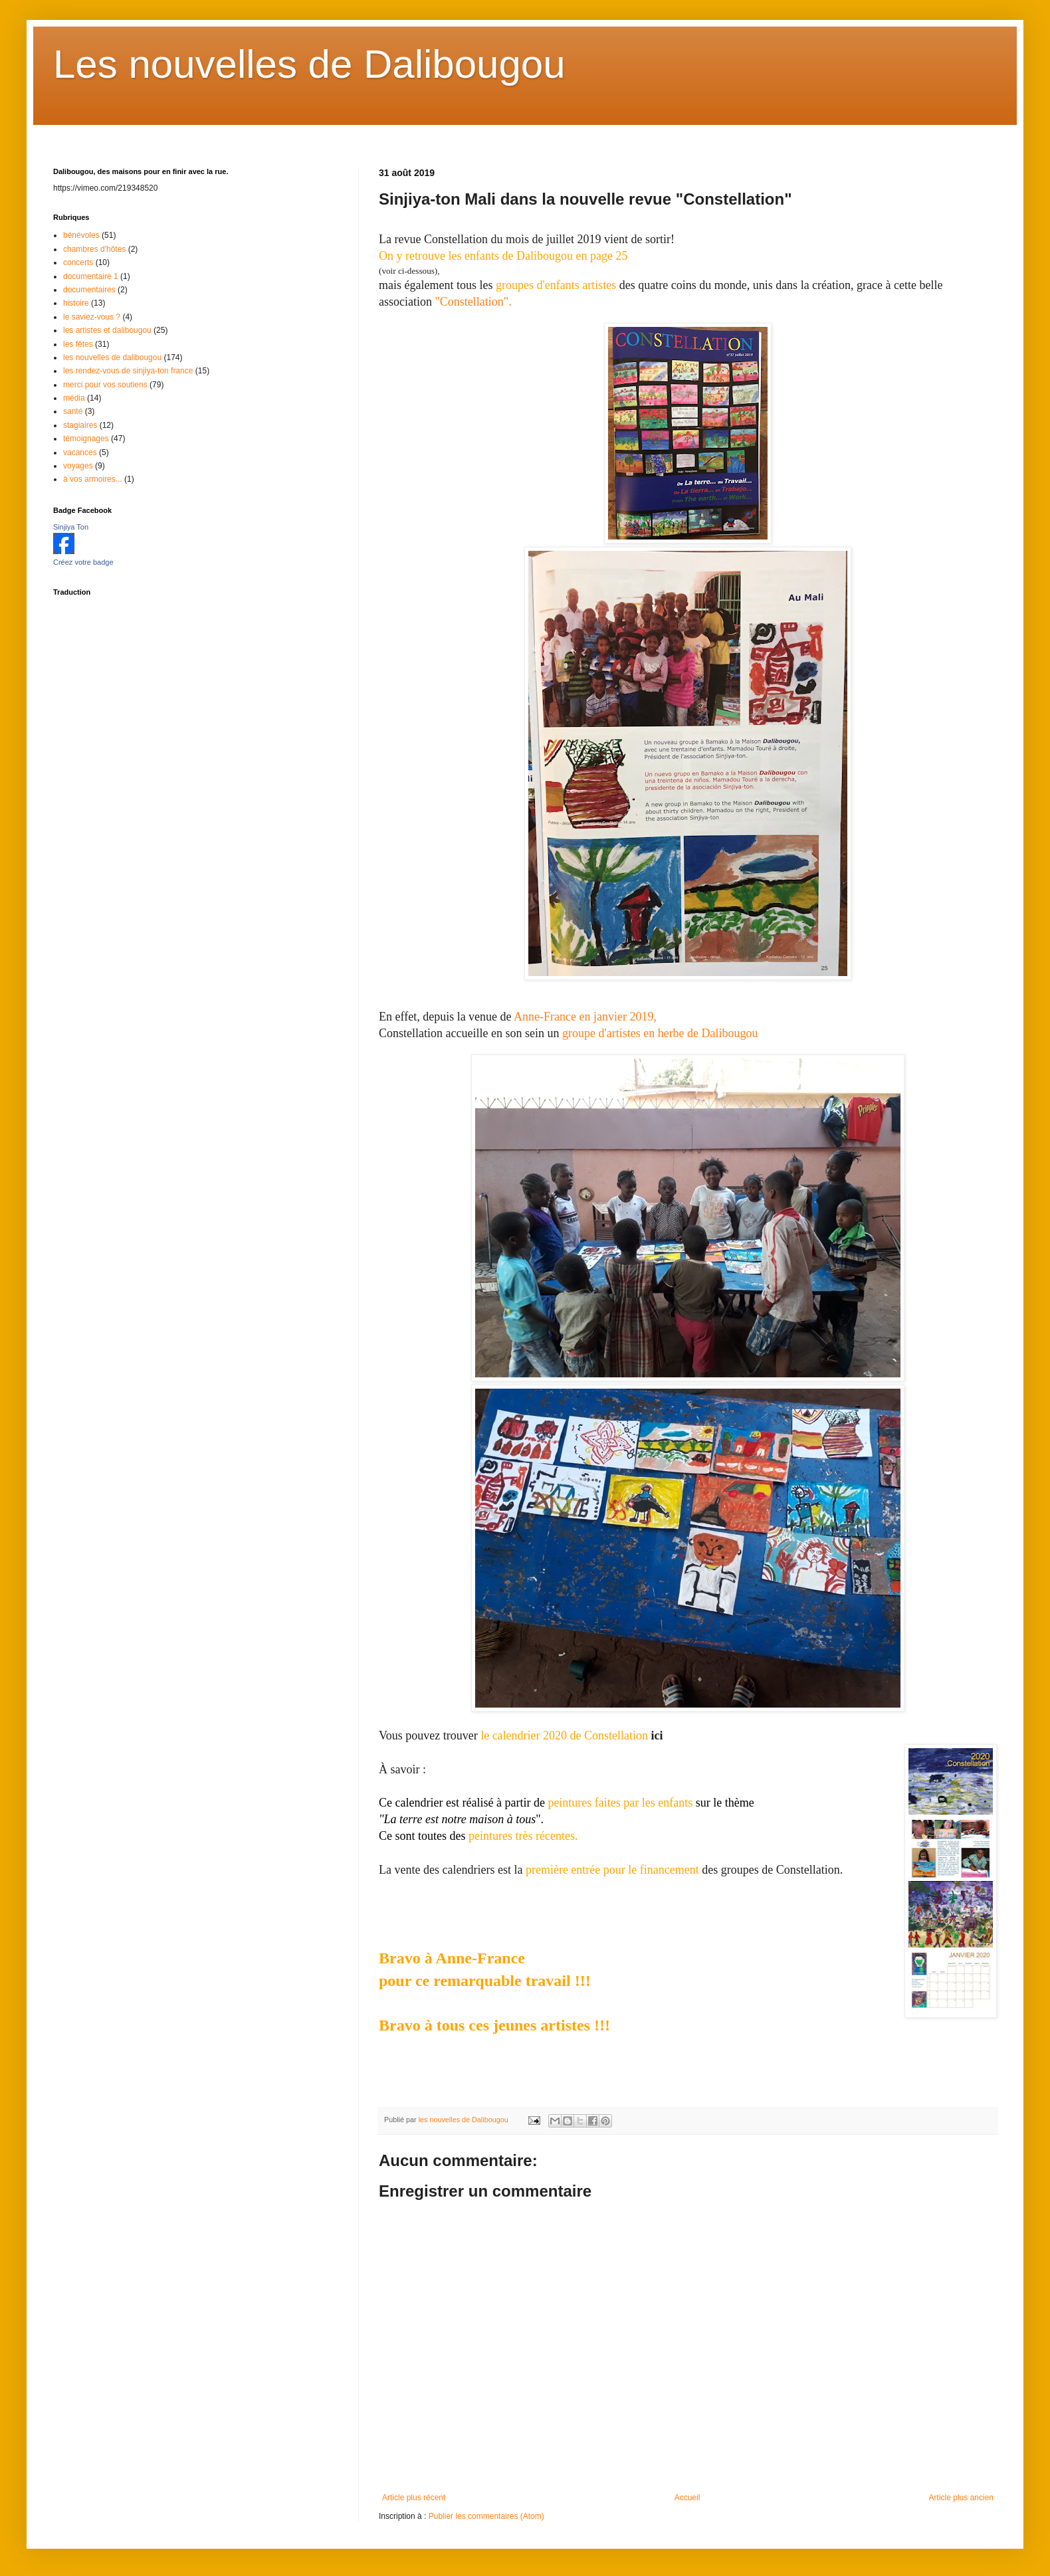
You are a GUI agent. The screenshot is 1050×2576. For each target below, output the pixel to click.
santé (72, 411)
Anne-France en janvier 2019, (585, 1016)
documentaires (89, 289)
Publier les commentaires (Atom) (486, 2516)
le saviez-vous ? (91, 317)
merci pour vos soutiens (105, 384)
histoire (76, 303)
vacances (80, 452)
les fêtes (78, 344)
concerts (78, 262)
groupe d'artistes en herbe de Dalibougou (660, 1033)
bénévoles (81, 235)
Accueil (687, 2497)
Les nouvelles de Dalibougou (309, 64)
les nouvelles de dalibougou (112, 357)
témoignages (86, 438)
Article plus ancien (961, 2497)
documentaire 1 (90, 276)
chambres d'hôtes (94, 249)
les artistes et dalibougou (107, 330)
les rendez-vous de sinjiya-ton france (128, 370)
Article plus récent (413, 2497)
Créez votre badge (83, 562)
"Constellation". (473, 301)
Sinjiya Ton (70, 527)
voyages (78, 465)
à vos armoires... (92, 479)
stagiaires (80, 425)
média (74, 398)
